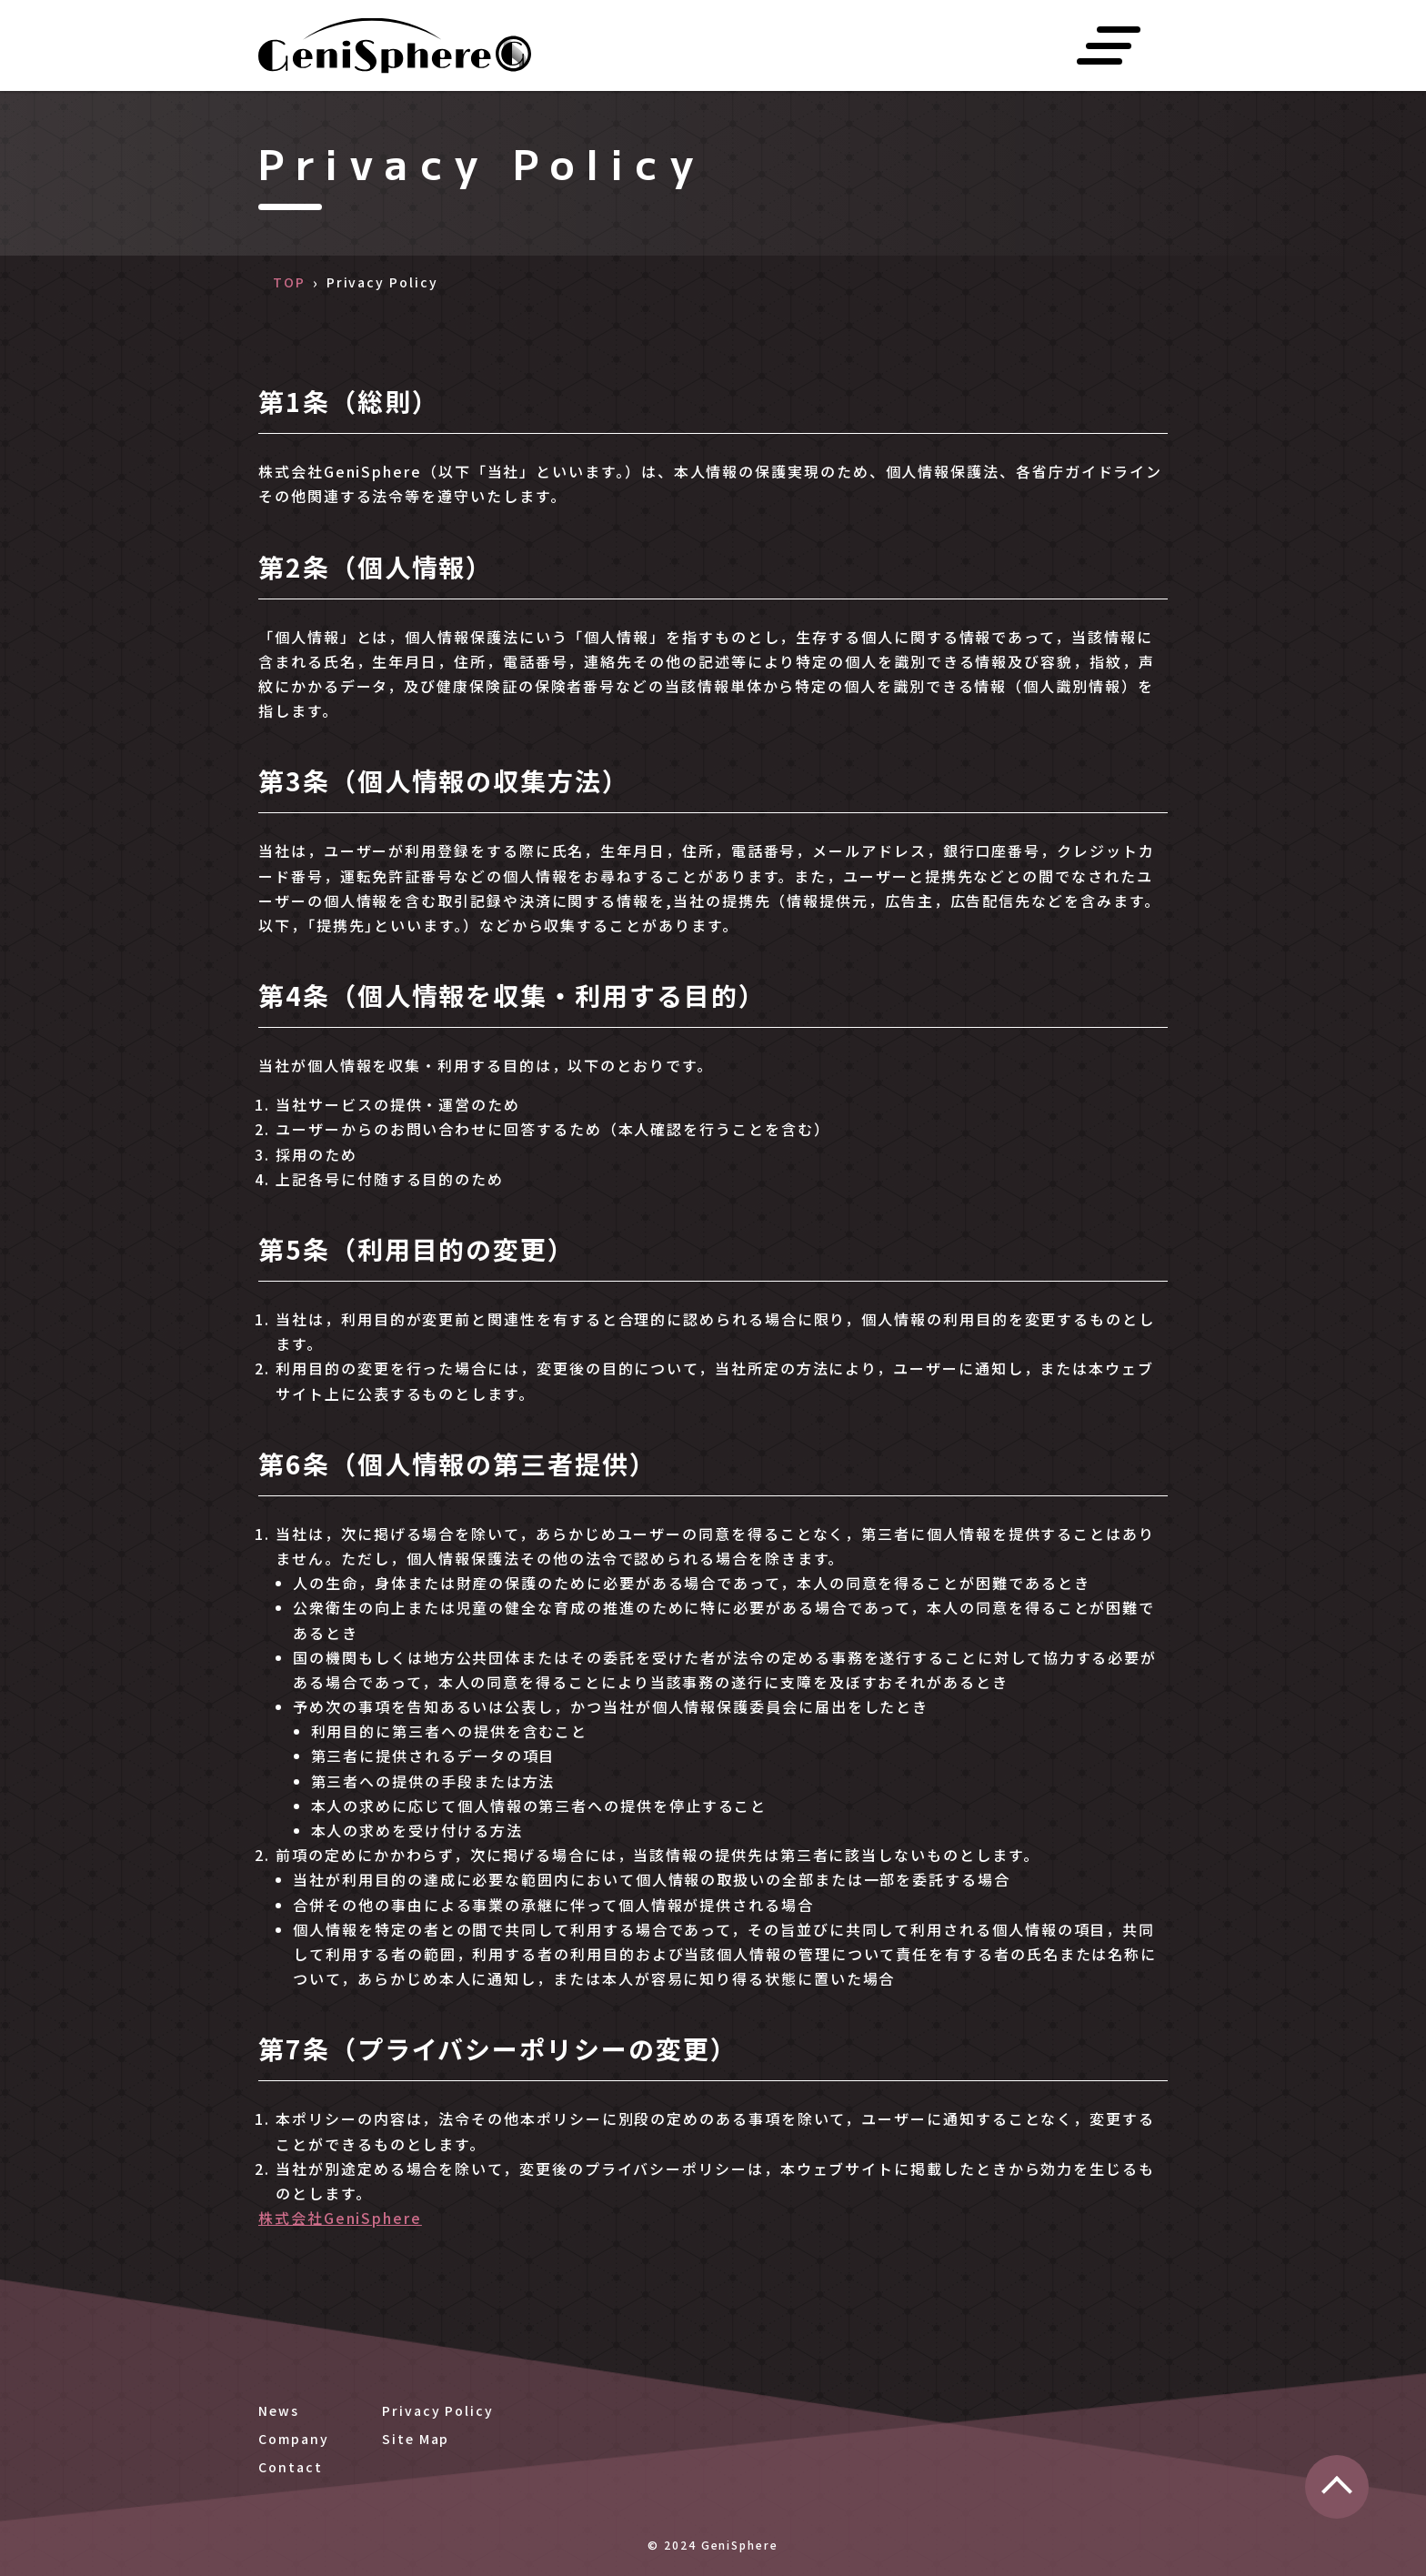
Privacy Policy (438, 2410)
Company (293, 2439)
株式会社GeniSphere (340, 2218)
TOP (289, 282)
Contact (290, 2467)
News (278, 2410)
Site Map (415, 2439)
